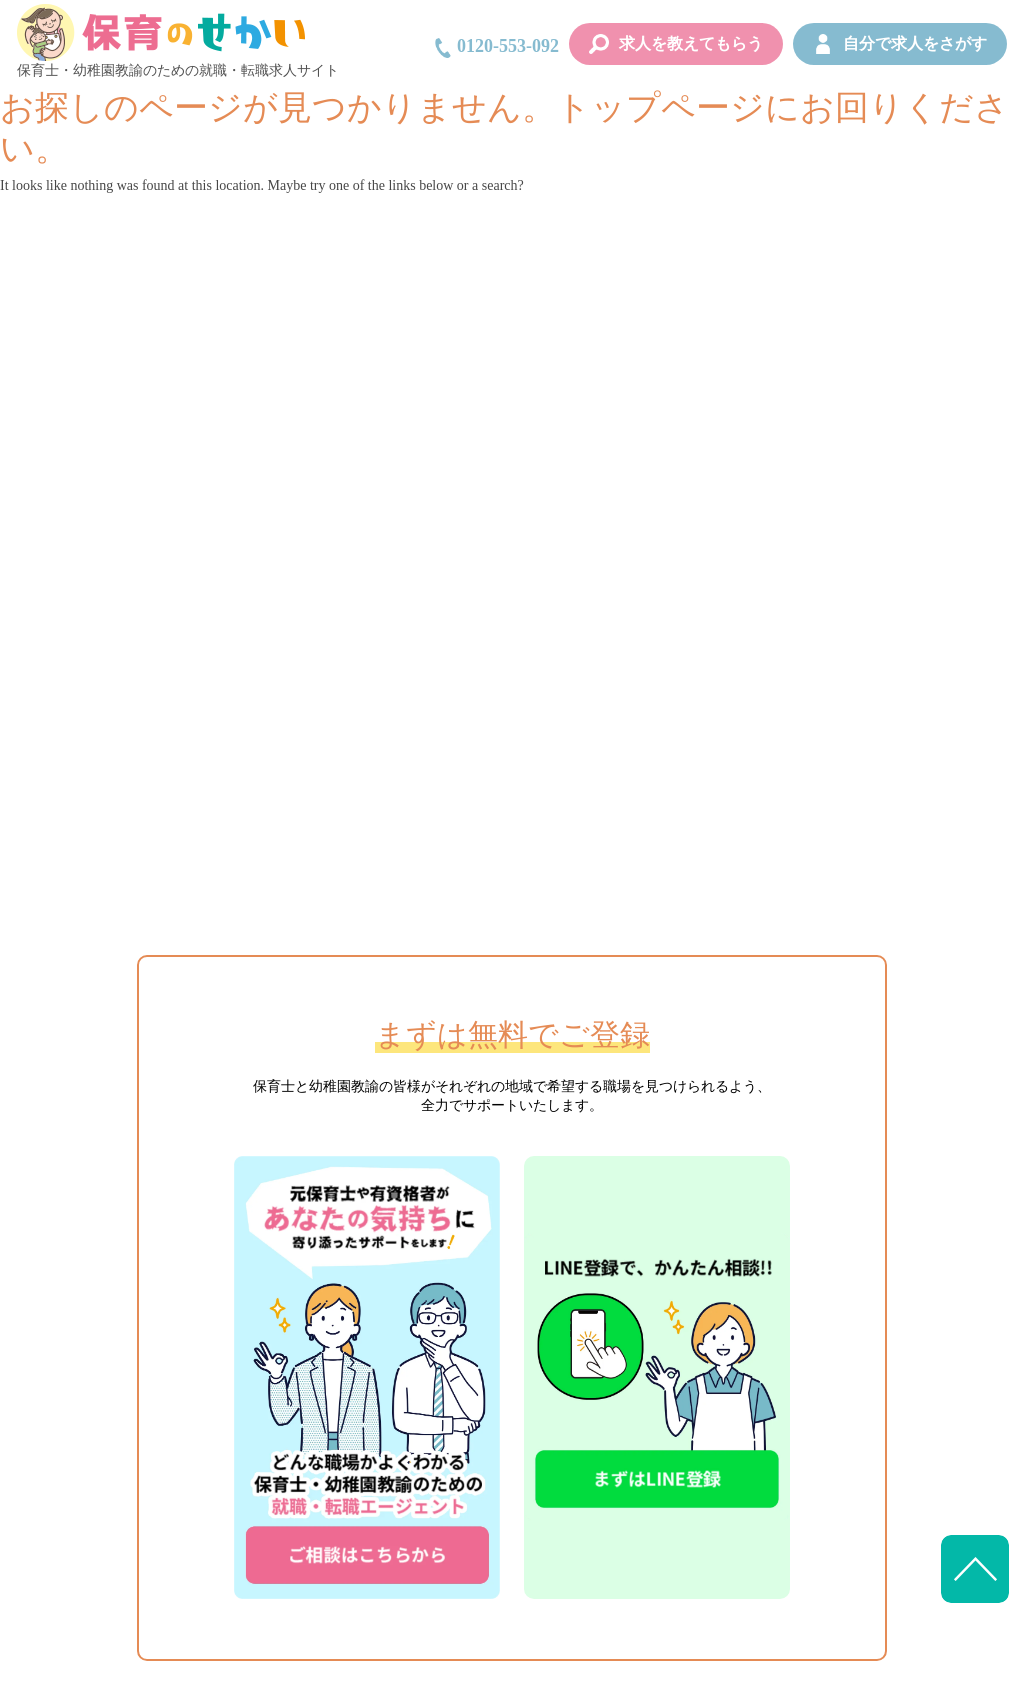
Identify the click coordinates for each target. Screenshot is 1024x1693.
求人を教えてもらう (676, 44)
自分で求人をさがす (900, 44)
